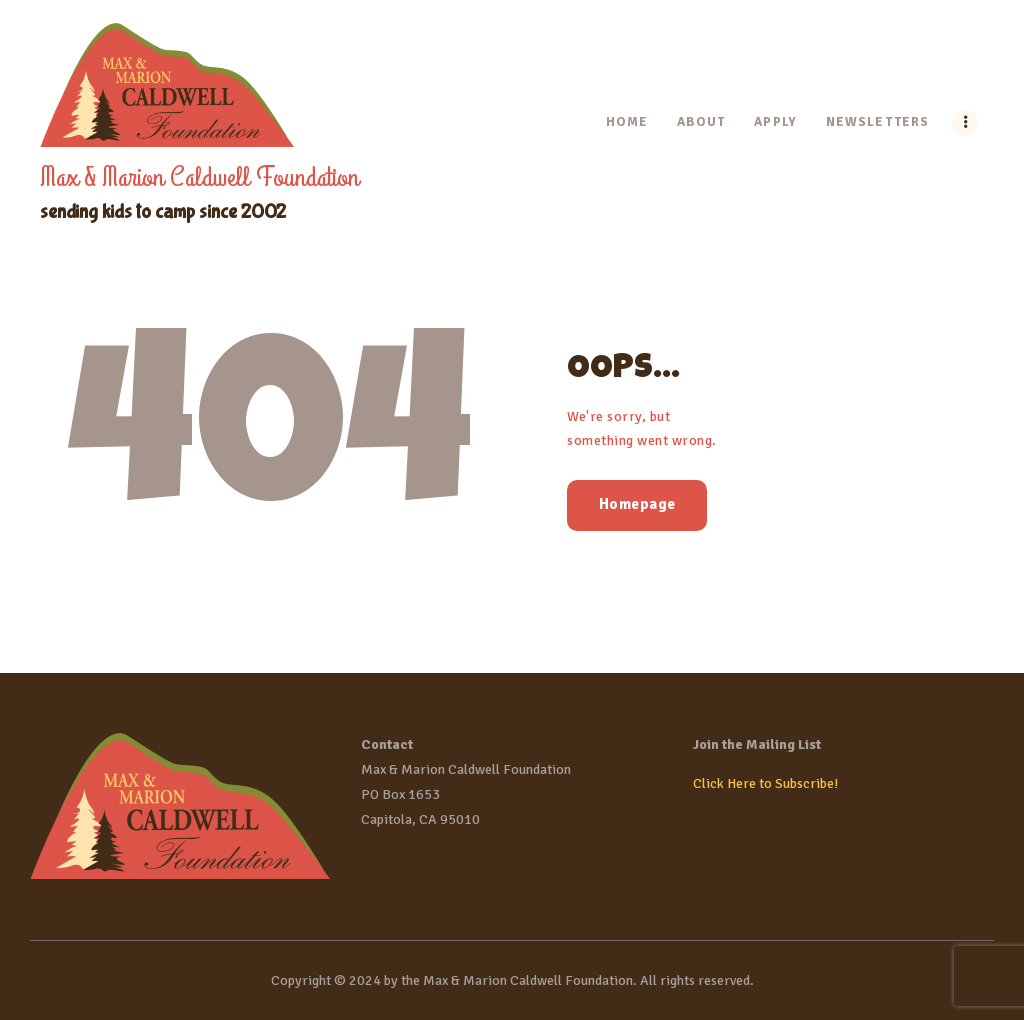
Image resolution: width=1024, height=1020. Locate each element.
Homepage (637, 504)
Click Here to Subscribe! (765, 783)
